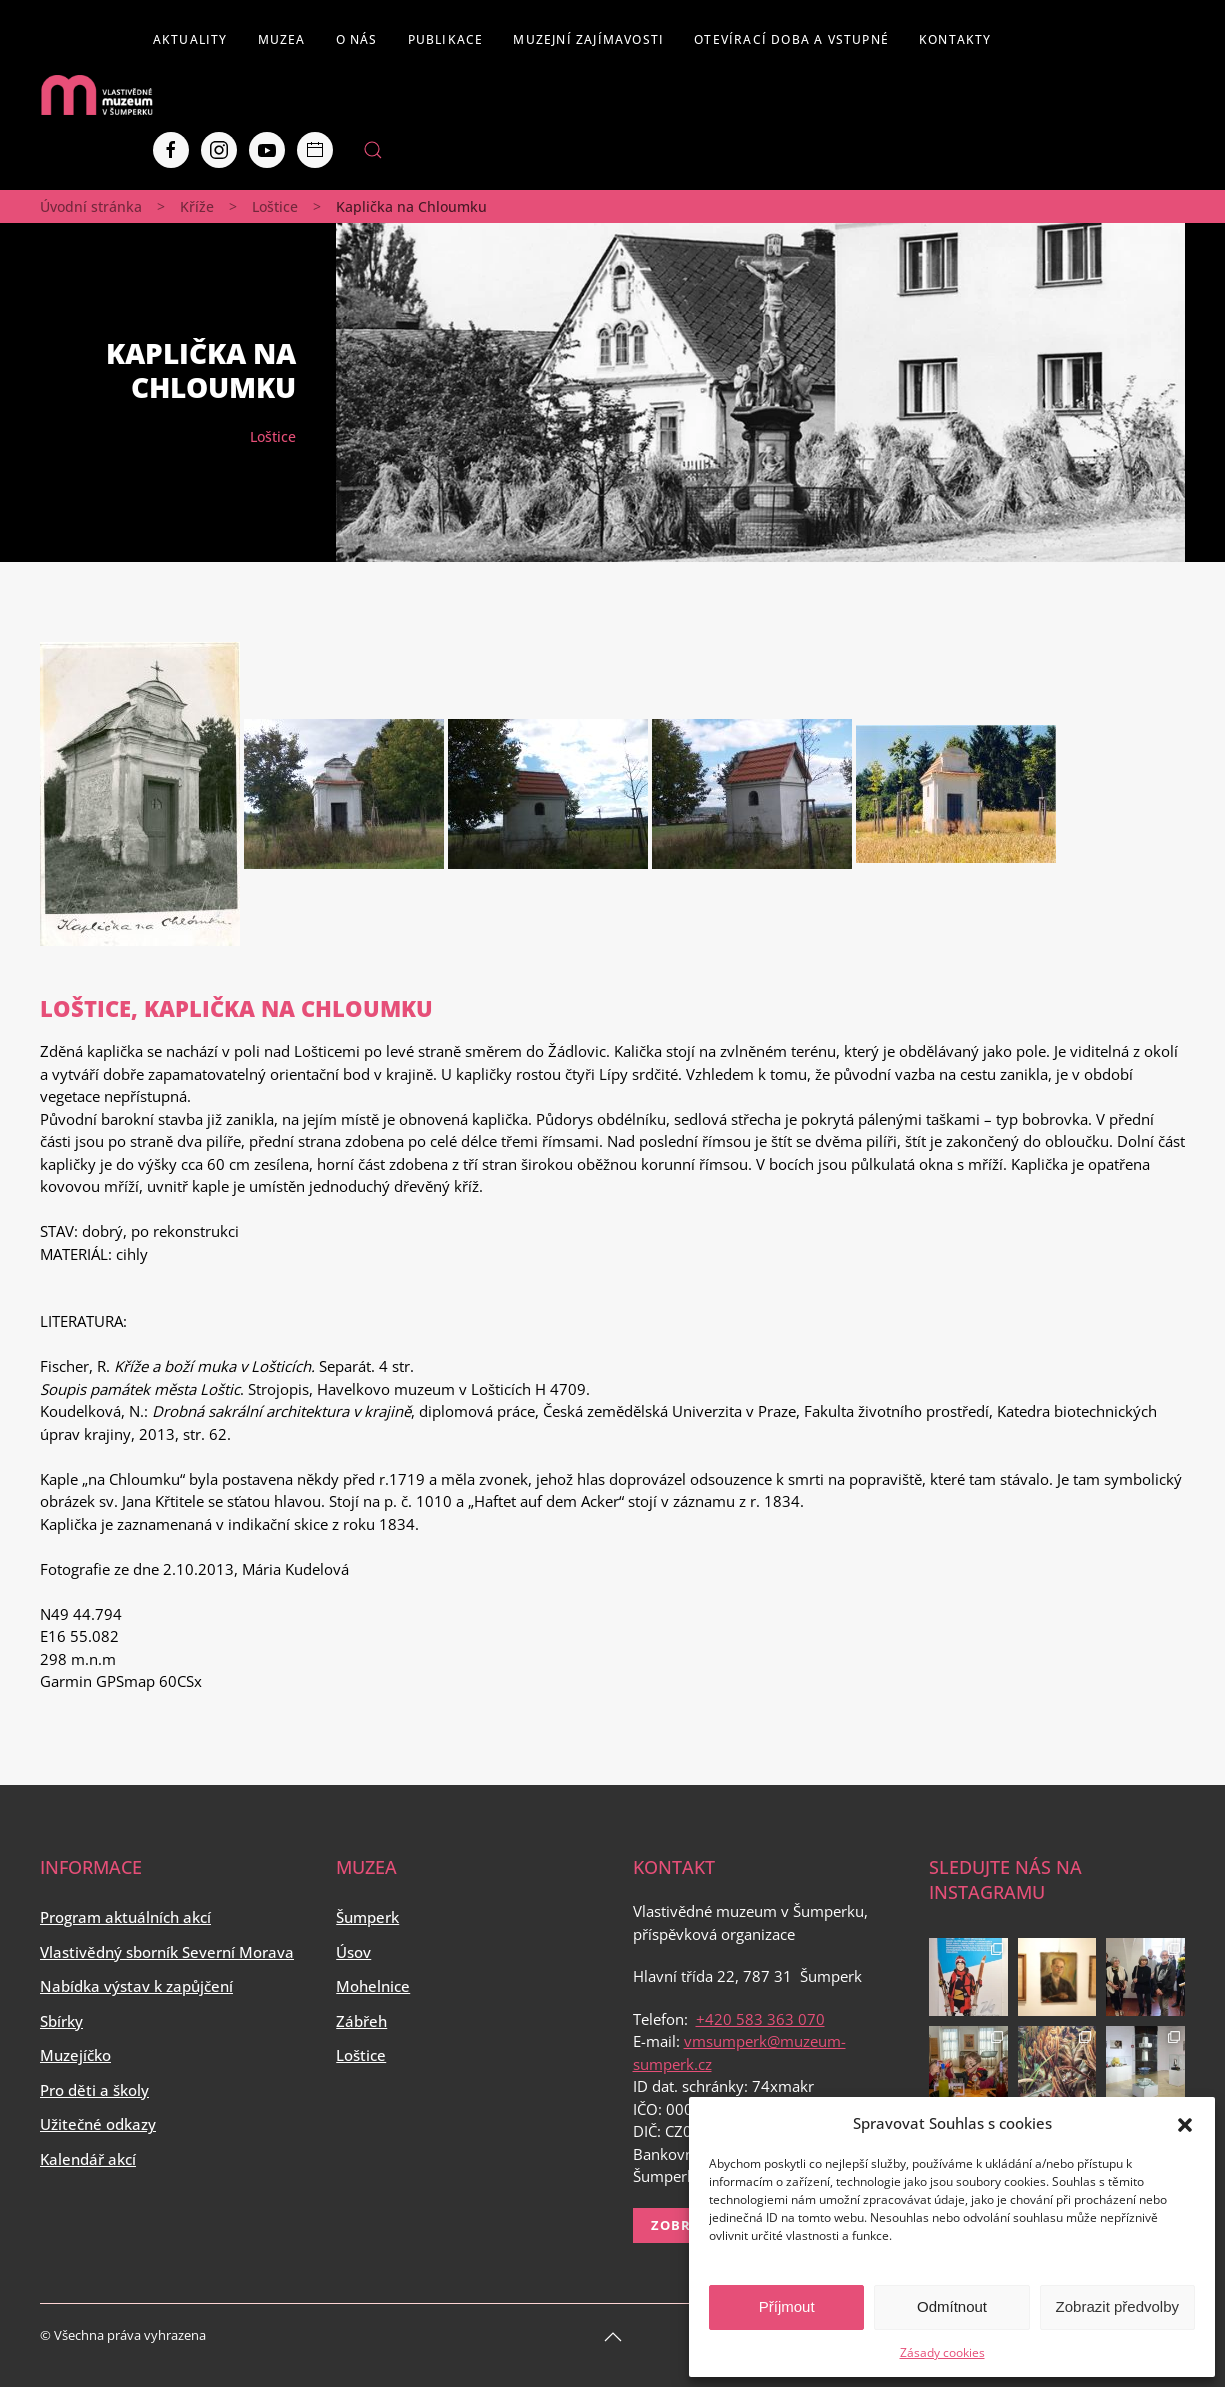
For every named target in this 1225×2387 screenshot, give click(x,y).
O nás (357, 39)
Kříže (197, 206)
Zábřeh (361, 2021)
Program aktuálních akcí (125, 1917)
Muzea (282, 39)
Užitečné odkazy (98, 2124)
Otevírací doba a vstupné (791, 39)
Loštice (275, 206)
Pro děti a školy (94, 2090)
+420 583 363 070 (760, 2019)
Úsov (353, 1952)
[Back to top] (613, 2337)
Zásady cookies (942, 2352)
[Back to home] (96, 95)
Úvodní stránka (91, 206)
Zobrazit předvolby (1117, 2306)
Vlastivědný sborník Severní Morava (167, 1952)
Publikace (446, 39)
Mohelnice (373, 1986)
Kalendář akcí (88, 2159)
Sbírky (61, 2021)
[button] (1185, 2123)
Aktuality (190, 39)
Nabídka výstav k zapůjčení (136, 1986)
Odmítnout (952, 2306)
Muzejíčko (75, 2055)
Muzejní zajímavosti (588, 39)
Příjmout (787, 2306)
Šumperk (367, 1917)
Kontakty (955, 39)
